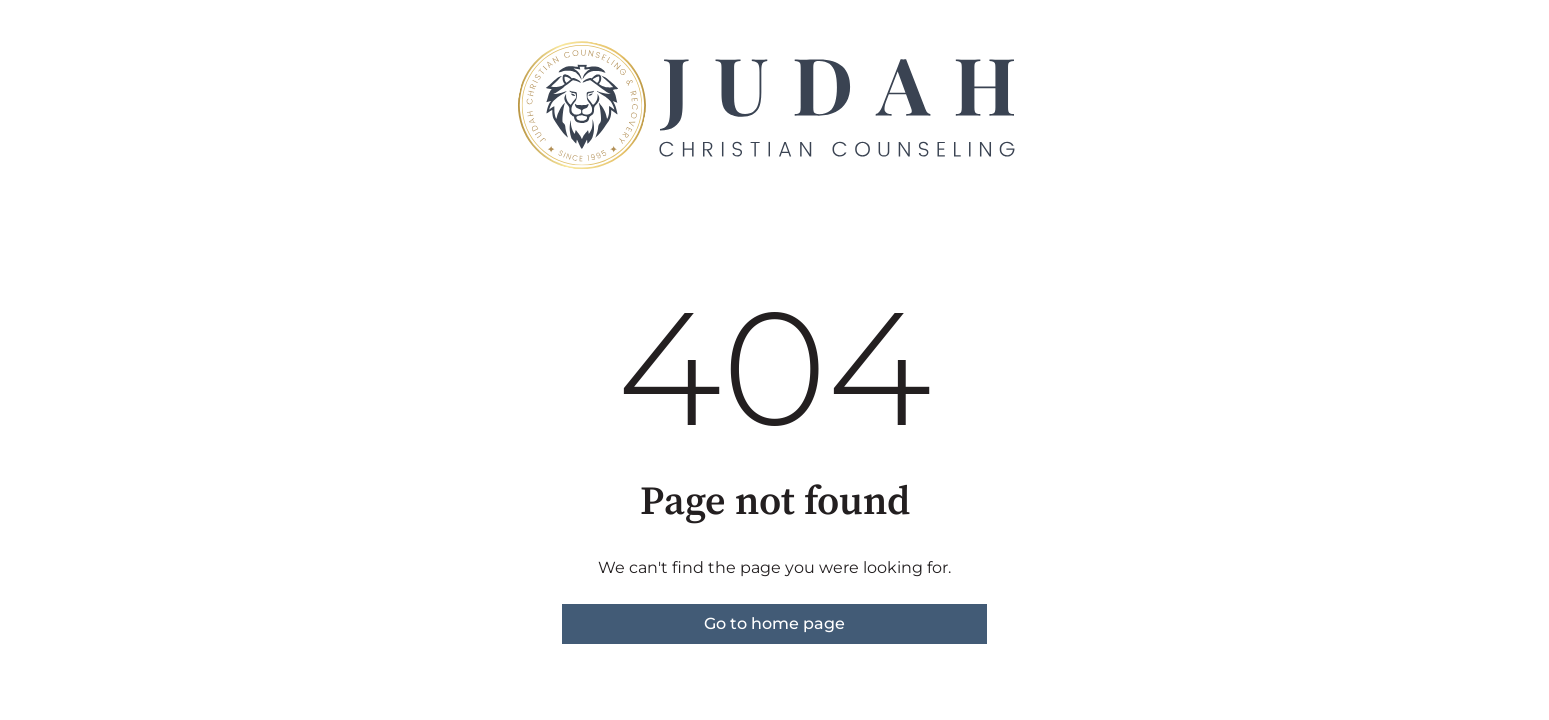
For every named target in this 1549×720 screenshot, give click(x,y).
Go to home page (774, 623)
